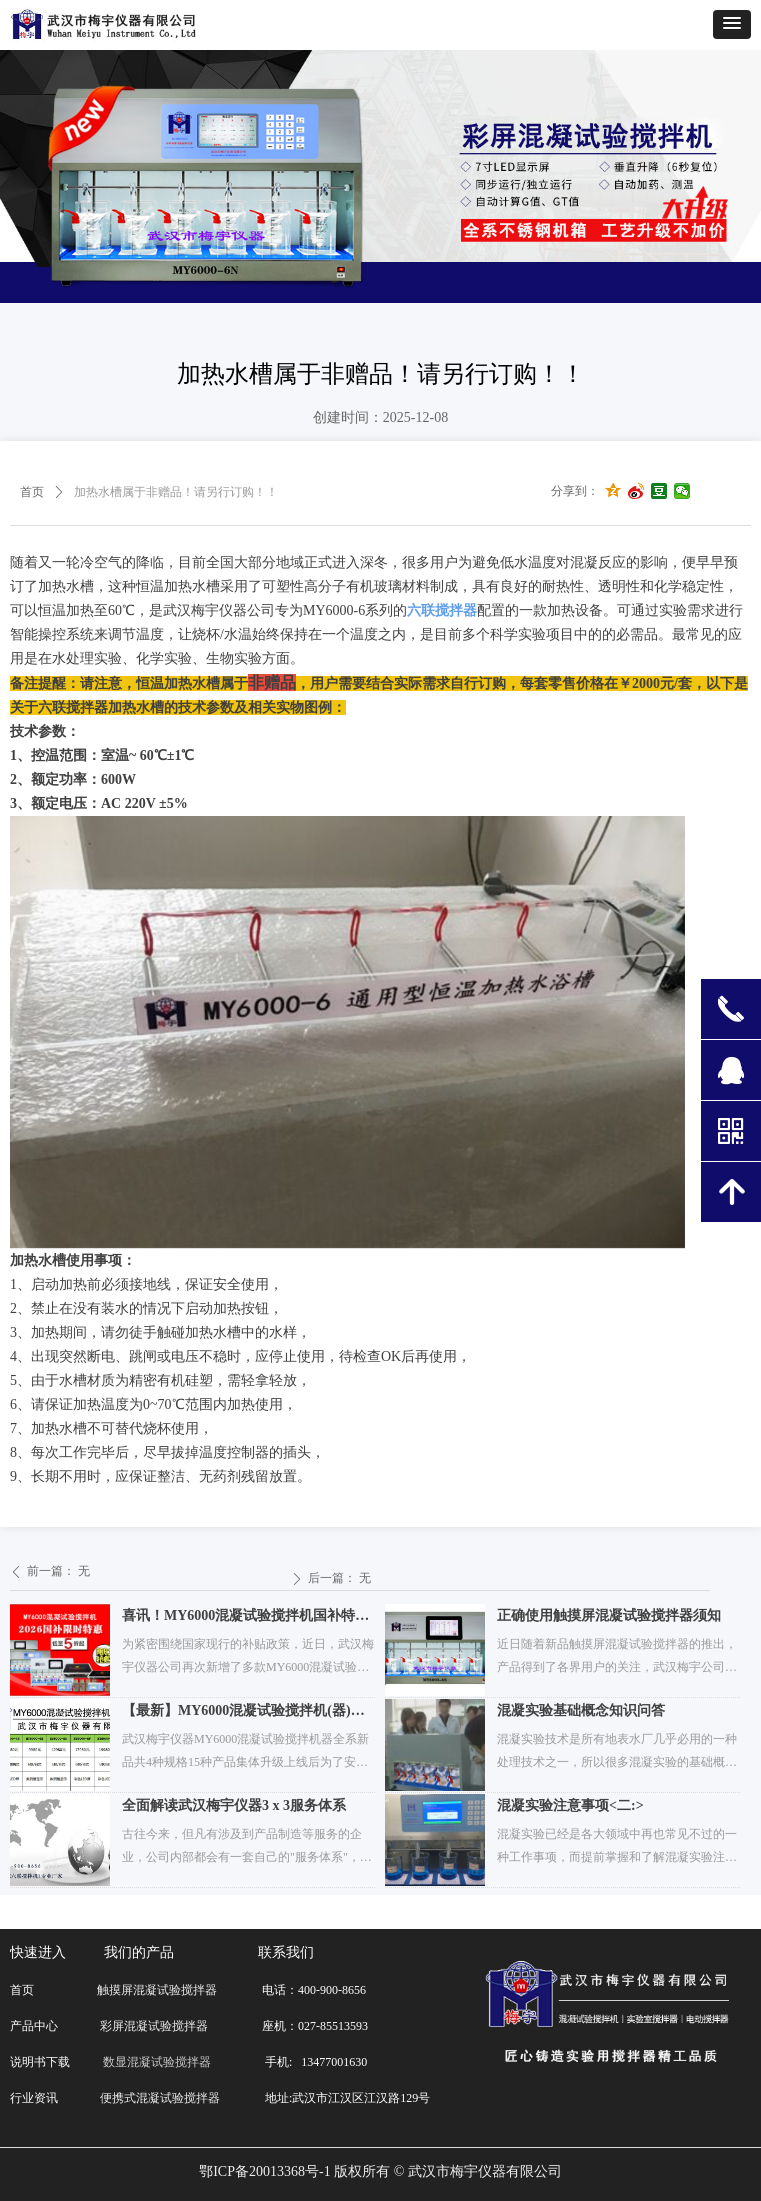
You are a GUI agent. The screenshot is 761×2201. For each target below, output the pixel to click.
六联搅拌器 (442, 610)
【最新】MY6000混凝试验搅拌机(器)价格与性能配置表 (243, 1713)
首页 (32, 492)
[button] (732, 24)
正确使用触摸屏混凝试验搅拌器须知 (609, 1615)
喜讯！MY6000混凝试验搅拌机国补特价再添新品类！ (245, 1618)
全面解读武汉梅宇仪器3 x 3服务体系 (234, 1805)
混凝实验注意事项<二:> (570, 1805)
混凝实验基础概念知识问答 (581, 1710)
